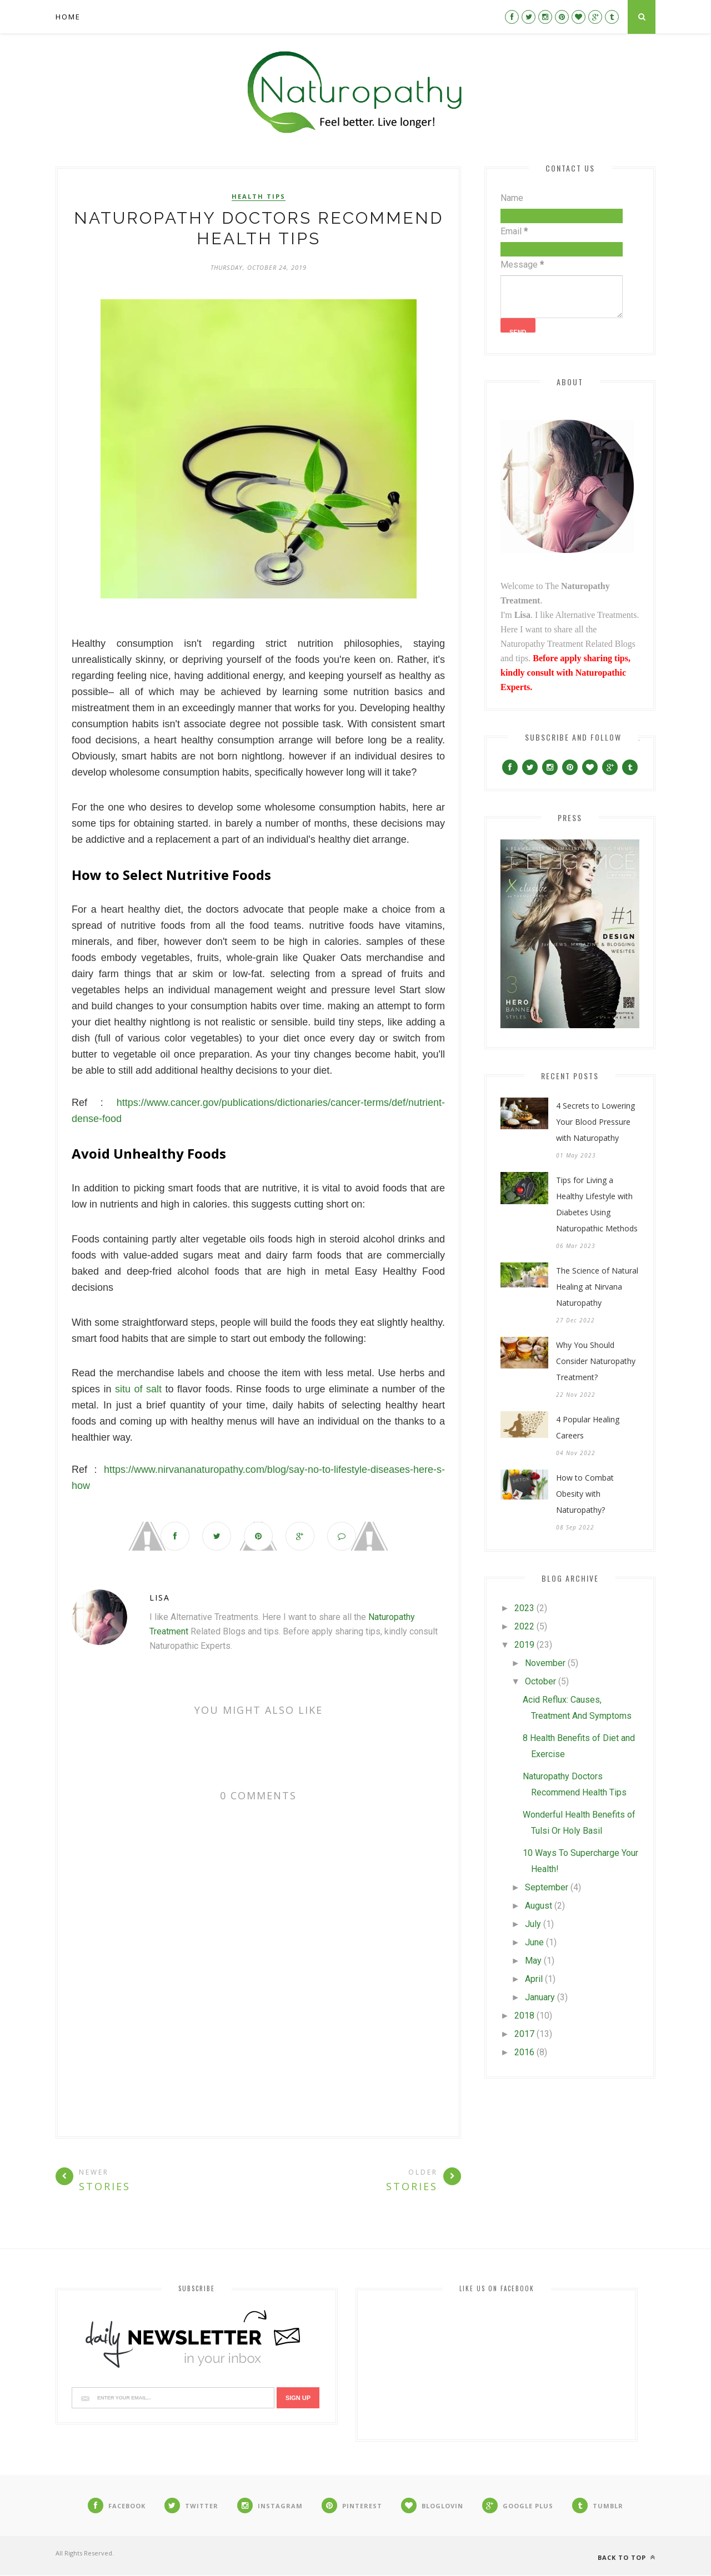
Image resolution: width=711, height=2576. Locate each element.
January (540, 1997)
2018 (524, 2015)
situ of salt (138, 1389)
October (540, 1681)
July (533, 1924)
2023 (524, 1608)
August (538, 1905)
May (533, 1960)
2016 (524, 2052)
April (534, 1979)
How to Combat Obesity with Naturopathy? (585, 1493)
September (546, 1887)
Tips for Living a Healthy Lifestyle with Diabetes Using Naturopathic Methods (597, 1204)
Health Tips (259, 196)
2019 (524, 1644)
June (534, 1942)
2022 (524, 1626)
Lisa (159, 1597)
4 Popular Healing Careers (587, 1427)
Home (68, 17)
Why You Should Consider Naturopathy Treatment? (595, 1361)
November (545, 1663)
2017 (524, 2034)
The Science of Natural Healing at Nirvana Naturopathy (597, 1286)
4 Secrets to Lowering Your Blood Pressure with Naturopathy (595, 1121)
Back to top (626, 2558)
